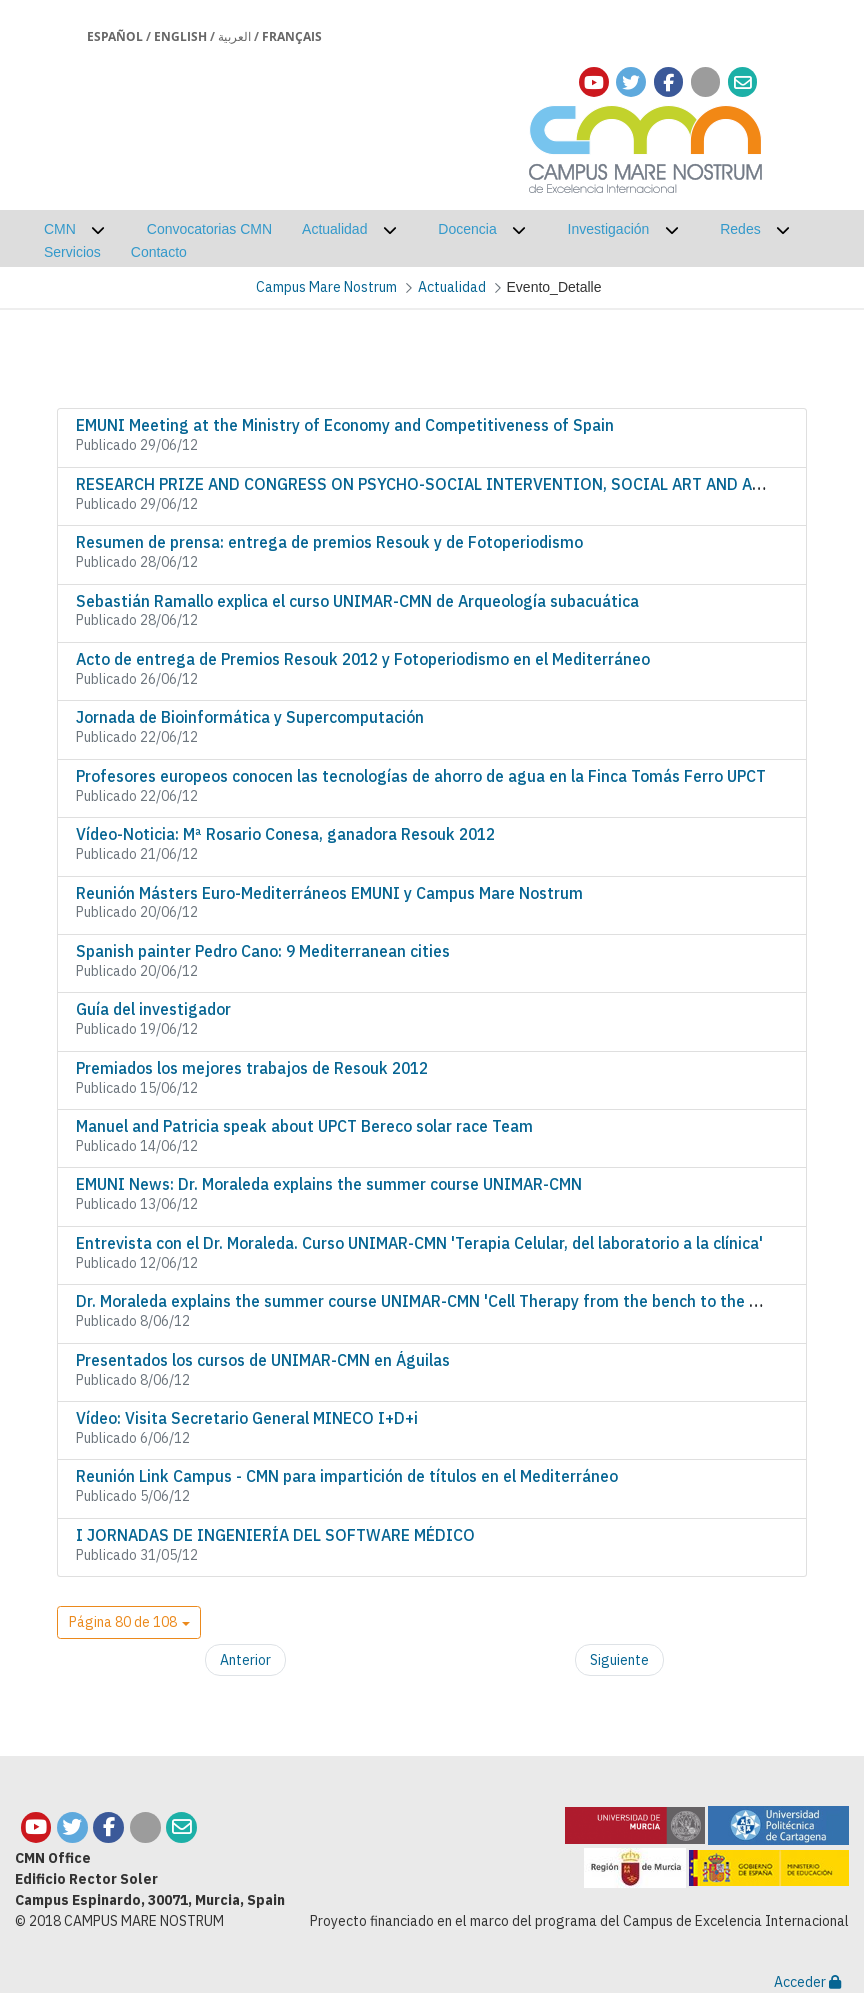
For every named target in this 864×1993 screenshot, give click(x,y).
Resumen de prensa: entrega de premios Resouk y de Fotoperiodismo (329, 542)
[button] (129, 1623)
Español (115, 36)
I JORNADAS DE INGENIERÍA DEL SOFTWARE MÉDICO (275, 1535)
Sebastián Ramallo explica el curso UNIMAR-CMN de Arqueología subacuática (357, 601)
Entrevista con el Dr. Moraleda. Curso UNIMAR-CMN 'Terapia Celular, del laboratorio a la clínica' (419, 1243)
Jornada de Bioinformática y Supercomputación (250, 717)
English (180, 36)
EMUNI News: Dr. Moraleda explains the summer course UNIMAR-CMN (329, 1184)
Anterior (245, 1660)
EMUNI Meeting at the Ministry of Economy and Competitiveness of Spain (345, 425)
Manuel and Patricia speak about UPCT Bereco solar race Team (304, 1126)
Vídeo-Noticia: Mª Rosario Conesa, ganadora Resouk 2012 (285, 834)
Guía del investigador (153, 1009)
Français (292, 36)
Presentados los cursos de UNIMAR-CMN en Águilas (263, 1360)
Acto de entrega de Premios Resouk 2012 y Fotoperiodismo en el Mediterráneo (363, 659)
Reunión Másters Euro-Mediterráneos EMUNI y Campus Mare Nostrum (329, 893)
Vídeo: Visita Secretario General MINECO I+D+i (247, 1418)
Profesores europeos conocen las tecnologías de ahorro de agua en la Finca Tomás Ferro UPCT (421, 776)
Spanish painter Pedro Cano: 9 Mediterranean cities (263, 951)
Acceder (807, 1982)
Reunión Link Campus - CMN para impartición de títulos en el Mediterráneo (347, 1476)
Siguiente (619, 1660)
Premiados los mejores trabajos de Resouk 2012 (252, 1068)
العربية (234, 36)
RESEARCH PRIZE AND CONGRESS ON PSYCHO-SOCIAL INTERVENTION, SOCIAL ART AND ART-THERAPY (460, 484)
